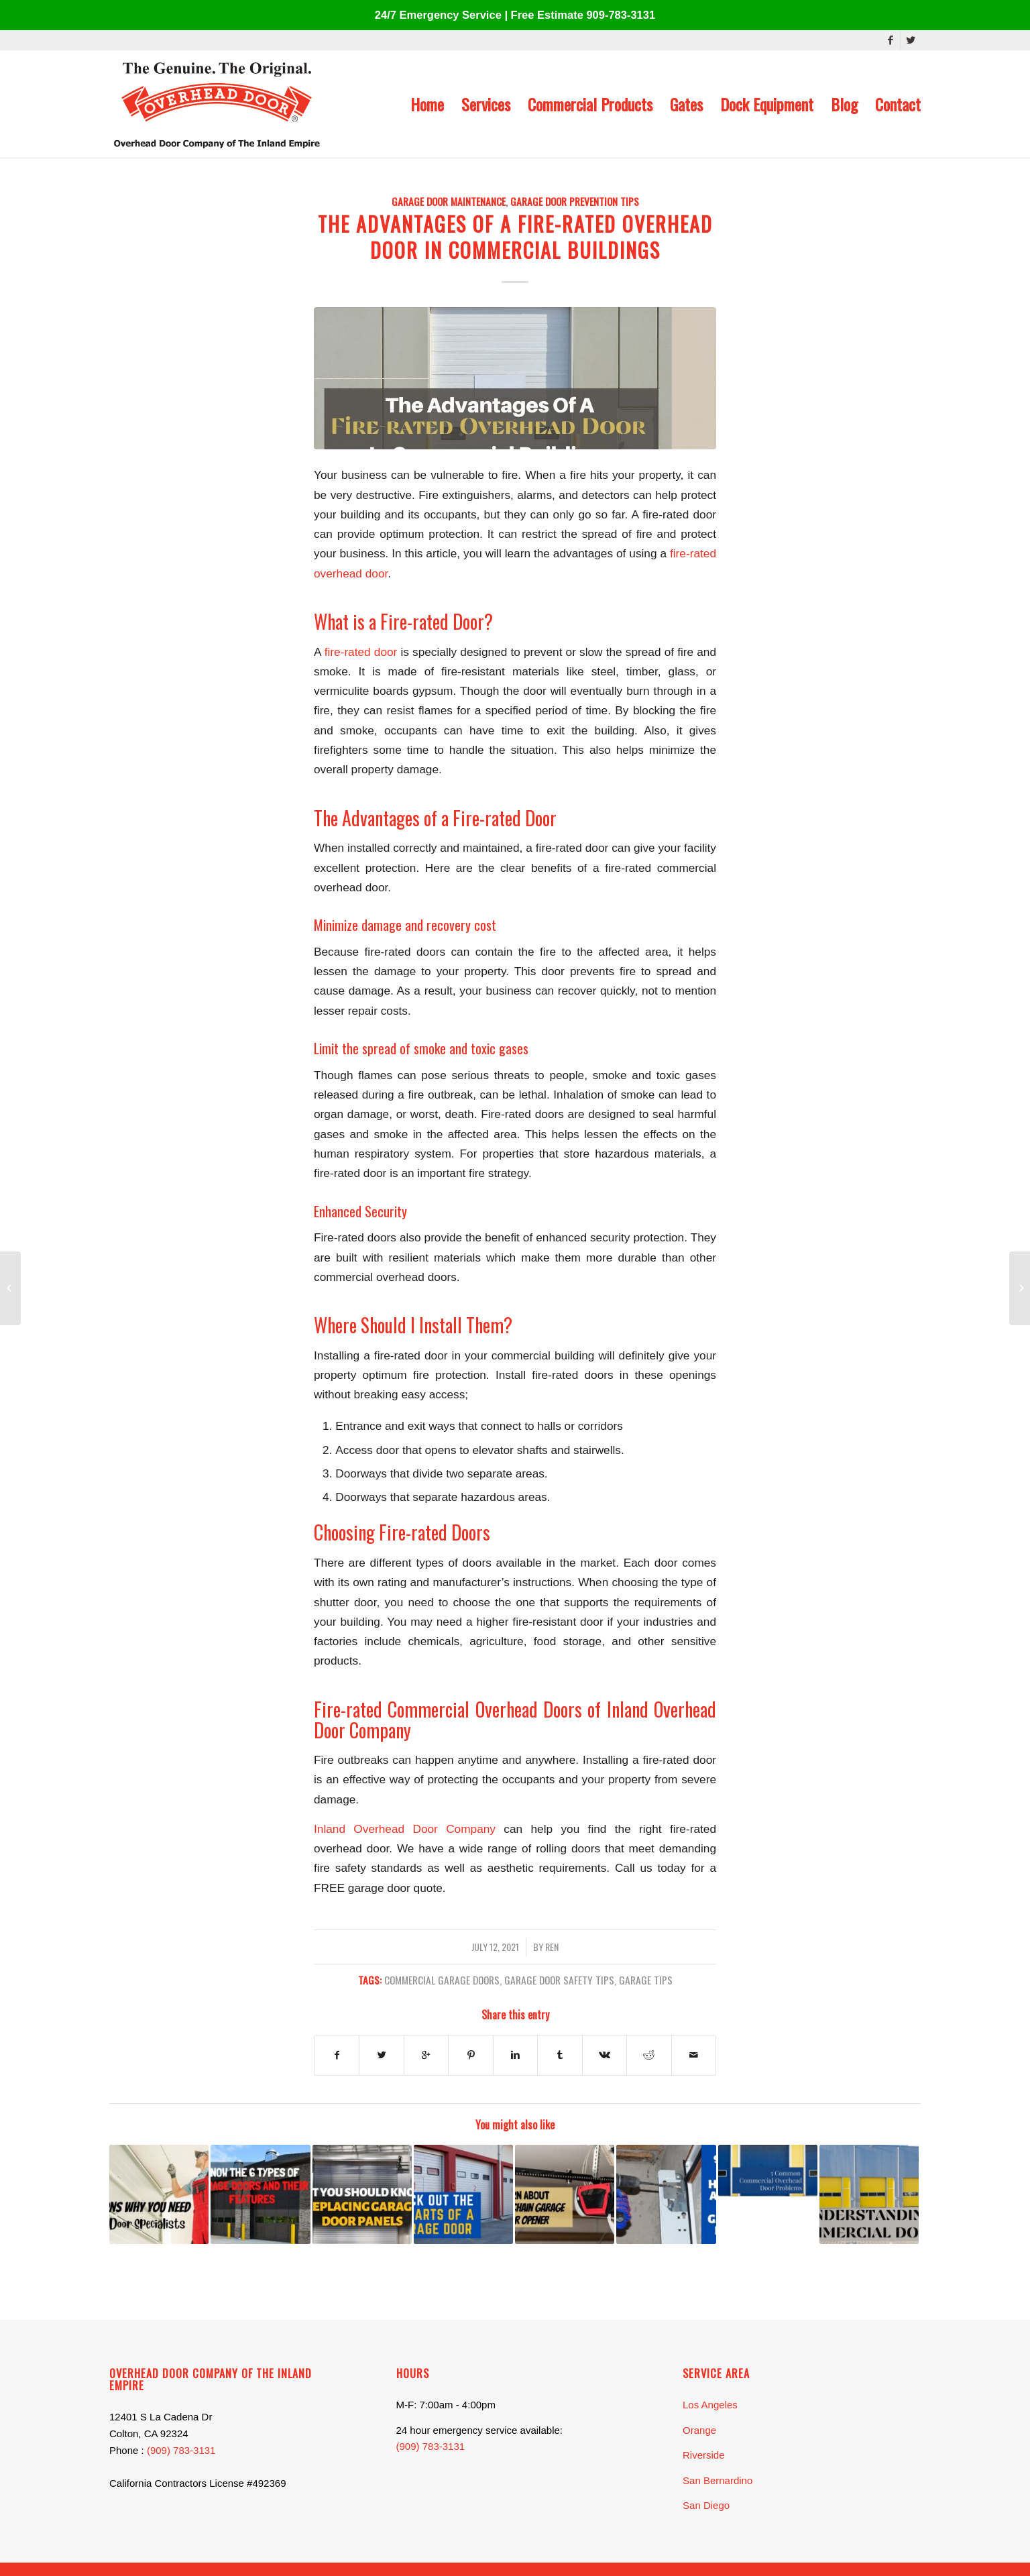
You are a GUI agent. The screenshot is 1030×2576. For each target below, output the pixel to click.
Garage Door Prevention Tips (574, 201)
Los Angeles (710, 2404)
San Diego (706, 2505)
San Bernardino (717, 2480)
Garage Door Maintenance (449, 201)
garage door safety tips (559, 1979)
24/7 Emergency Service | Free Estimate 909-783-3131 (515, 15)
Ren (552, 1947)
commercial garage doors (442, 1979)
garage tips (646, 1979)
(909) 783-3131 (181, 2450)
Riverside (704, 2455)
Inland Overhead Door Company (405, 1829)
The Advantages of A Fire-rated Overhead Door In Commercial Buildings (515, 237)
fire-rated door (361, 652)
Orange (699, 2430)
